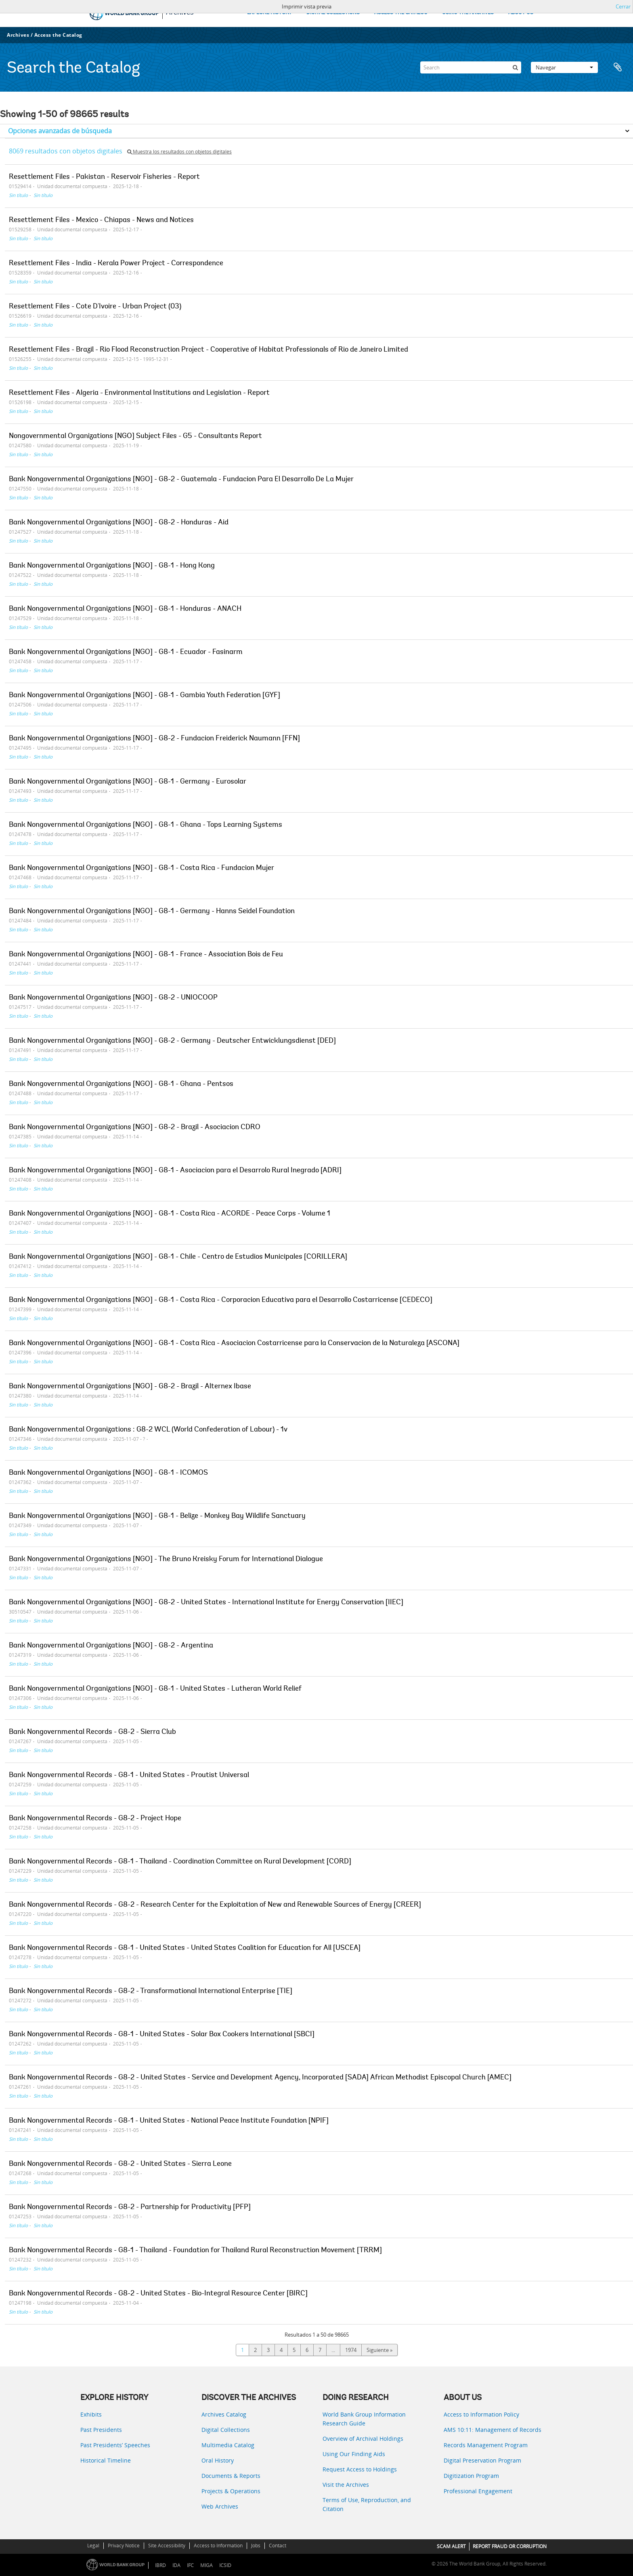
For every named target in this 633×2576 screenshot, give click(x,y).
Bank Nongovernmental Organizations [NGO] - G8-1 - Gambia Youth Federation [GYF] (144, 695)
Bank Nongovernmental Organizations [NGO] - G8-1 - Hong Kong (112, 566)
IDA (176, 2565)
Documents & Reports (230, 2476)
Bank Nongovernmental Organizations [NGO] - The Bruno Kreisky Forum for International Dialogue (166, 1559)
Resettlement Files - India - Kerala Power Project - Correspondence (116, 263)
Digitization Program (471, 2476)
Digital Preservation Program (482, 2460)
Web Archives (219, 2506)
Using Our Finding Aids (354, 2454)
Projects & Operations (230, 2491)
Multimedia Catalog (227, 2445)
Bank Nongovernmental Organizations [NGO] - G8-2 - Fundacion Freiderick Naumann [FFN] (154, 738)
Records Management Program (486, 2445)
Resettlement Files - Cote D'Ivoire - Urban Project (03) (95, 306)
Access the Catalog (58, 34)
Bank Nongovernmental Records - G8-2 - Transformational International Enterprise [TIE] (150, 1991)
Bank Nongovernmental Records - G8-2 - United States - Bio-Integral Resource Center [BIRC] (158, 2293)
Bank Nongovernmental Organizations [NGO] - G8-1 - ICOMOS (108, 1473)
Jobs (255, 2545)
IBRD (160, 2565)
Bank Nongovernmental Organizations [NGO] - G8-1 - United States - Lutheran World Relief (155, 1689)
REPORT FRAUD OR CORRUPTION (510, 2546)
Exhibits (91, 2414)
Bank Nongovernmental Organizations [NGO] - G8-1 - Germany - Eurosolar (127, 782)
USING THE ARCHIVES (468, 12)
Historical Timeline (105, 2460)
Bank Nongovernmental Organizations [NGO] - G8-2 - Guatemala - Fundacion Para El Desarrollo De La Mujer (181, 479)
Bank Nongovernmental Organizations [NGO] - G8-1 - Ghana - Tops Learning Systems (145, 825)
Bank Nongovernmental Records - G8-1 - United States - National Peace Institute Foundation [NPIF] (169, 2121)
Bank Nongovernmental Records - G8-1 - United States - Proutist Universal (129, 1775)
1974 (350, 2350)
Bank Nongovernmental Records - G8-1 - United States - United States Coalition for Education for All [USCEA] (185, 1948)
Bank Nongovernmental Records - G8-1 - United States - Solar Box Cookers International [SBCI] (161, 2034)
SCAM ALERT (451, 2546)
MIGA (206, 2565)
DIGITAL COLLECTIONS (333, 12)
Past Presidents (101, 2429)
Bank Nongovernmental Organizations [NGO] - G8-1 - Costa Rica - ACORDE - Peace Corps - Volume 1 (169, 1214)
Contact (277, 2545)
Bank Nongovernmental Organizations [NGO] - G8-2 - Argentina (111, 1646)
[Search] (470, 67)
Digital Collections (225, 2429)
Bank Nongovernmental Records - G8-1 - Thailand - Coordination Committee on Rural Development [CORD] (180, 1861)
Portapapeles (618, 67)
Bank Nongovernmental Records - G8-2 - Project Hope (95, 1818)
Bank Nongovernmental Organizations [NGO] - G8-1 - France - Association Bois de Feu (146, 954)
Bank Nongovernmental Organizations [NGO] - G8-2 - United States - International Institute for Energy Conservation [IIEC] (206, 1602)
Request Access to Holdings (360, 2469)
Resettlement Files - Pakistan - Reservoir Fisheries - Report (104, 177)
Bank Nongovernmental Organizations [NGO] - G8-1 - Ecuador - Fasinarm (126, 652)
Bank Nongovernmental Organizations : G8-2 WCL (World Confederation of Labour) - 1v (148, 1430)
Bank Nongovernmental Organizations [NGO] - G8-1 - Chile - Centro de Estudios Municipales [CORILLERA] (178, 1257)
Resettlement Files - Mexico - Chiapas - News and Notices (101, 220)
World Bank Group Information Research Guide (364, 2418)
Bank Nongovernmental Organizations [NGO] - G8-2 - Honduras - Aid (118, 522)
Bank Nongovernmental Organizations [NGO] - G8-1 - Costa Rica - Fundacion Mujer (141, 868)
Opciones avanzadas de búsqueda (60, 130)
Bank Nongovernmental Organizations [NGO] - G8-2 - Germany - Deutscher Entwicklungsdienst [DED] (172, 1041)
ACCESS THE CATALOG (401, 12)
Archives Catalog (223, 2414)
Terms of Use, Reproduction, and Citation (367, 2504)
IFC (190, 2565)
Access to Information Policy (481, 2414)
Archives (18, 34)
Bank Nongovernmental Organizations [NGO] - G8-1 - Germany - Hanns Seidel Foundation (152, 911)
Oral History (217, 2460)
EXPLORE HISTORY (269, 12)
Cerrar (623, 6)
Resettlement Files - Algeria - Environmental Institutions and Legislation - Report (139, 393)
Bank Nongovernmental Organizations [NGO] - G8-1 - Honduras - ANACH (125, 609)
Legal (93, 2545)
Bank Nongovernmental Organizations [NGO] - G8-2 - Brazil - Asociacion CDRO (134, 1127)
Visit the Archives (346, 2484)
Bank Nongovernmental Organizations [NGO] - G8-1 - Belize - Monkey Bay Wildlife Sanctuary (157, 1516)
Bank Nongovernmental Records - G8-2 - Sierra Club (92, 1732)
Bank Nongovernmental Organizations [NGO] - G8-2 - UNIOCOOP (113, 998)
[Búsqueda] (515, 67)
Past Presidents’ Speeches (115, 2445)
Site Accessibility (166, 2545)
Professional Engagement (478, 2491)
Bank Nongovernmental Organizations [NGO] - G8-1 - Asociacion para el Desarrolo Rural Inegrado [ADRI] (175, 1170)
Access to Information (218, 2545)
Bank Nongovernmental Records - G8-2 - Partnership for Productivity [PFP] (130, 2207)
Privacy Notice (124, 2545)
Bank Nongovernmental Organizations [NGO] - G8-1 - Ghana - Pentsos (121, 1084)
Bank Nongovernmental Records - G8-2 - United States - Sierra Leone (120, 2164)
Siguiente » (379, 2350)
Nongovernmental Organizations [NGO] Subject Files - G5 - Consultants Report (135, 436)
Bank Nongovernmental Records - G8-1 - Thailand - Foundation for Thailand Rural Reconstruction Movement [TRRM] (195, 2250)
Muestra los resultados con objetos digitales (179, 151)
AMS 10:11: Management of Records (492, 2429)
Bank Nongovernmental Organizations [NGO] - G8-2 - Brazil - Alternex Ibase (130, 1386)
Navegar (564, 67)
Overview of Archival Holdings (363, 2438)
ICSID (225, 2565)
